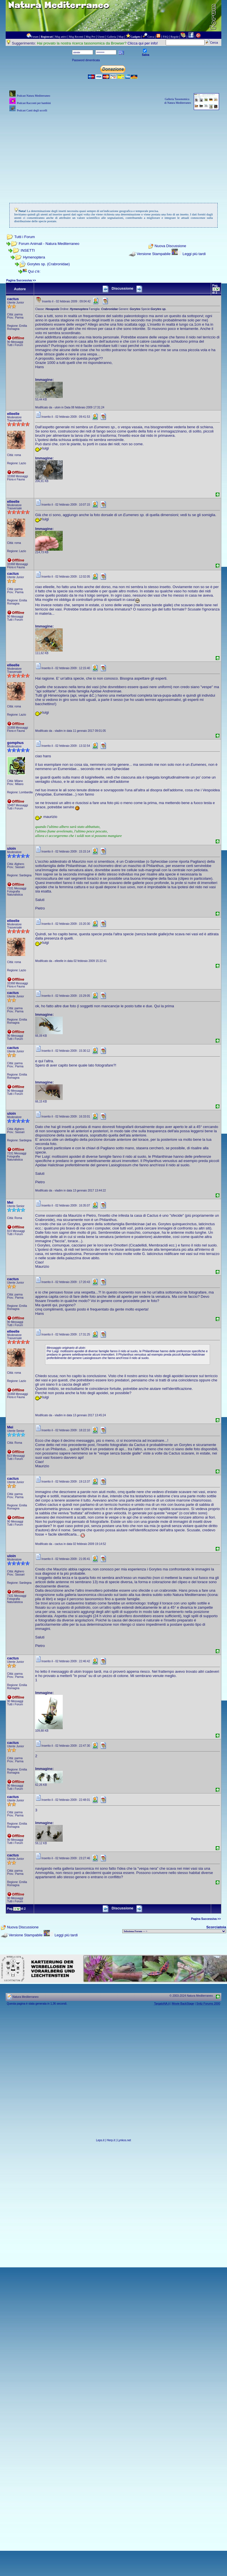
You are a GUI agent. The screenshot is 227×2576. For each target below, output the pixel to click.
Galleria (111, 36)
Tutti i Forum (24, 237)
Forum (35, 36)
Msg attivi (61, 36)
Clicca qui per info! (142, 43)
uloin (11, 848)
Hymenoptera (34, 257)
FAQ (165, 36)
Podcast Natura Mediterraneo (33, 95)
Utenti (101, 36)
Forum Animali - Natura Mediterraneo (49, 243)
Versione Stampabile (154, 254)
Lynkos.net (124, 2140)
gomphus (15, 743)
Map (120, 36)
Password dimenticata (86, 60)
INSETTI (28, 250)
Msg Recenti (76, 36)
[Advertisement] (113, 153)
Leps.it (100, 2140)
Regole (174, 36)
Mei (10, 1202)
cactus (13, 299)
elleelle (13, 414)
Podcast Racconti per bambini (34, 103)
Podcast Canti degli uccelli (32, 110)
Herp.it (111, 2140)
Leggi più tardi (194, 254)
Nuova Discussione (170, 246)
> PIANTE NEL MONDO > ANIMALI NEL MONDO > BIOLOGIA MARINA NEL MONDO (174, 1931)
